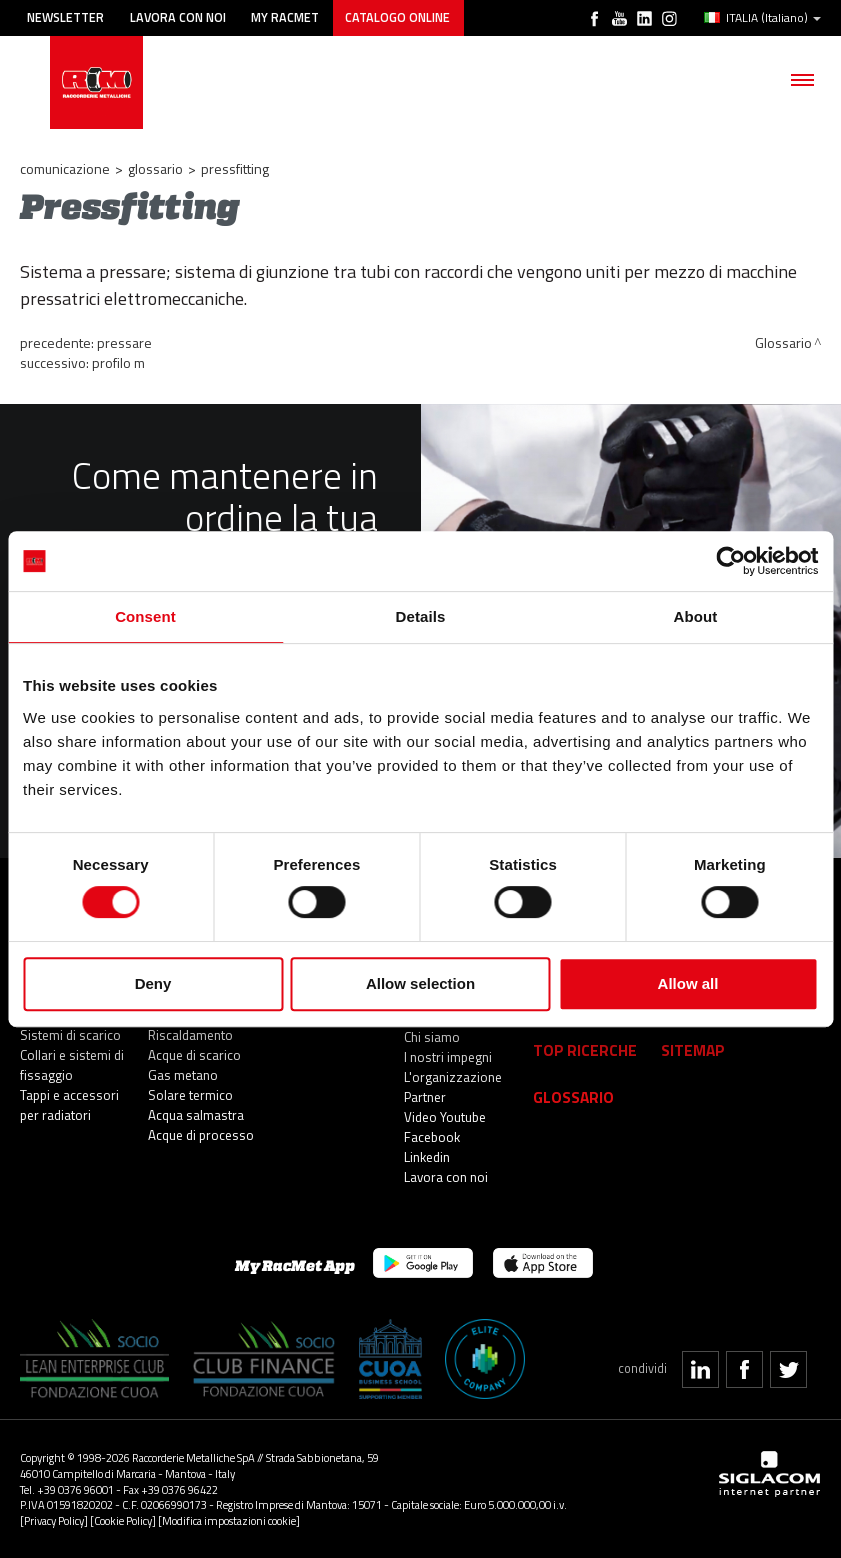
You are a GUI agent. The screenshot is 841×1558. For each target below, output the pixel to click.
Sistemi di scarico (70, 1035)
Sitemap (693, 1049)
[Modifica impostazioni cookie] (229, 1520)
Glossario (155, 168)
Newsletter (65, 17)
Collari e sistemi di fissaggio (72, 1065)
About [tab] (696, 616)
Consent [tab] (145, 616)
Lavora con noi (178, 17)
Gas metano (183, 1075)
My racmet (286, 17)
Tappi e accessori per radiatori (69, 1105)
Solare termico (190, 1095)
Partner (425, 1097)
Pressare (124, 342)
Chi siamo (432, 1037)
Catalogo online (398, 17)
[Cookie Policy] (123, 1520)
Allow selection (420, 983)
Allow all (688, 983)
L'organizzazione (453, 1077)
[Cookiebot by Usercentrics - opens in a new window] (730, 561)
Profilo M (118, 362)
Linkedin (427, 1157)
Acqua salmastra (196, 1115)
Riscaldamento (190, 1035)
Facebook (432, 1137)
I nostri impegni (448, 1057)
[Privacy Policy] (54, 1520)
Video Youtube (445, 1117)
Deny (153, 983)
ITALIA (762, 18)
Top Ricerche (585, 1049)
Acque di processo (201, 1135)
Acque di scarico (194, 1055)
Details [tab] (421, 616)
